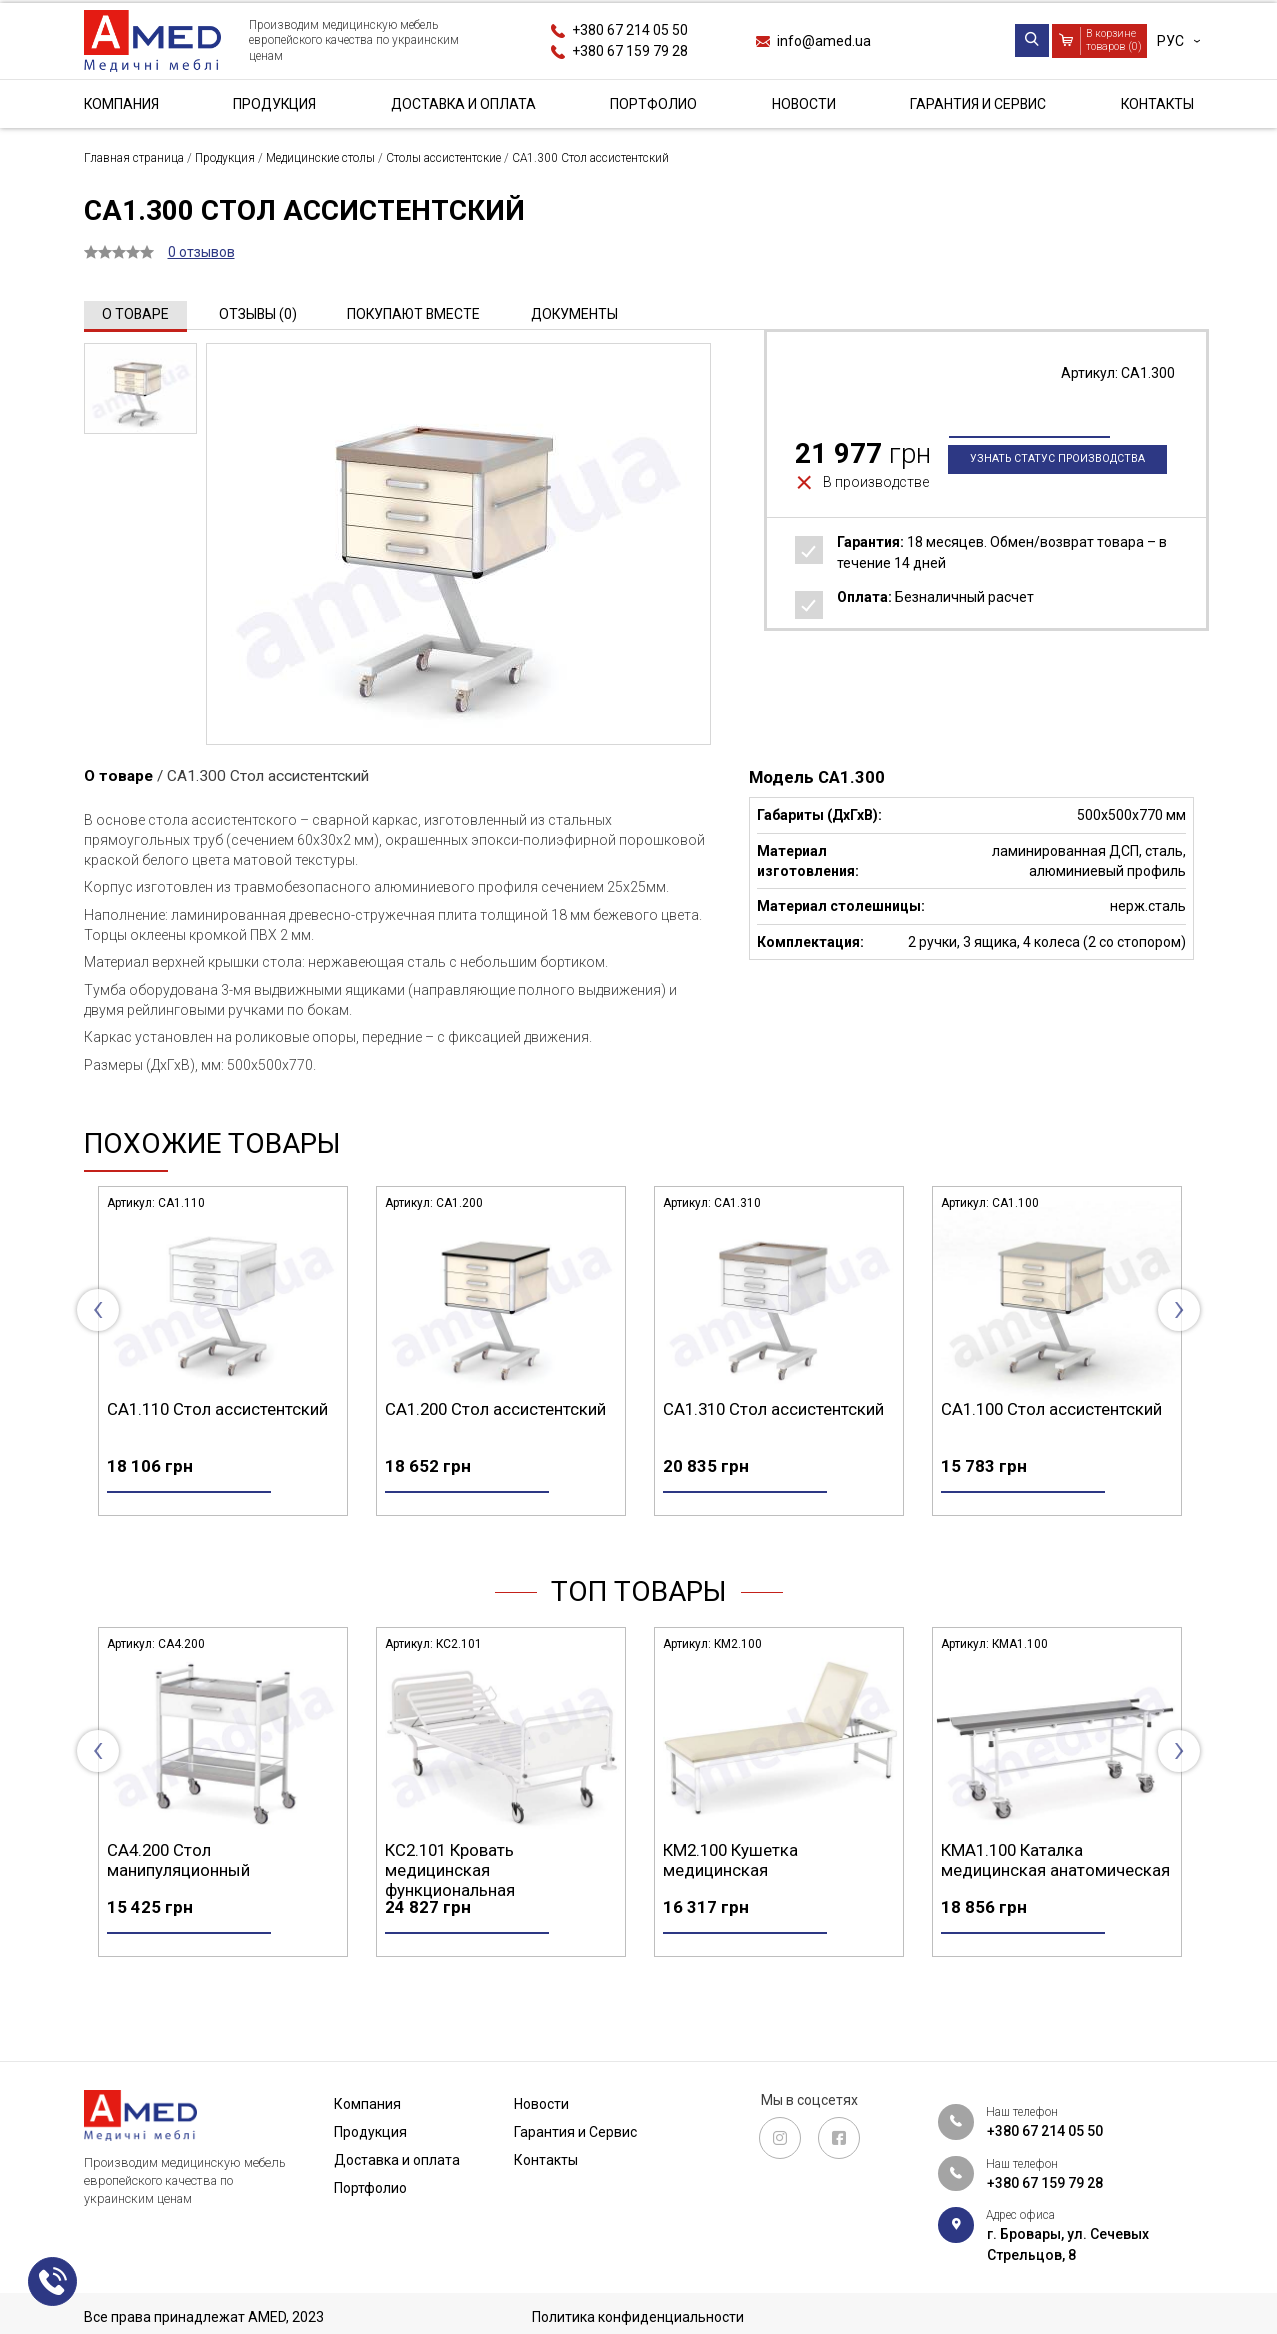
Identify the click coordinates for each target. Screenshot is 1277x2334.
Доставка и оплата (464, 104)
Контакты (1155, 104)
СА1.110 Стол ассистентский (217, 1409)
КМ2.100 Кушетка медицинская (730, 1895)
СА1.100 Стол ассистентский (1051, 1409)
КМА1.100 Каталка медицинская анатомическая (1055, 1895)
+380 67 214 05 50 (630, 30)
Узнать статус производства (1057, 492)
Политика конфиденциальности (638, 2317)
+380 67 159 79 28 (630, 51)
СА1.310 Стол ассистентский (773, 1409)
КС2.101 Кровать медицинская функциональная (450, 1905)
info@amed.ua (824, 41)
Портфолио (654, 104)
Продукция (274, 104)
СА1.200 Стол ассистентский (495, 1409)
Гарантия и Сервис (977, 104)
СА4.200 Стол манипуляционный (178, 1895)
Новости (803, 104)
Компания (122, 104)
